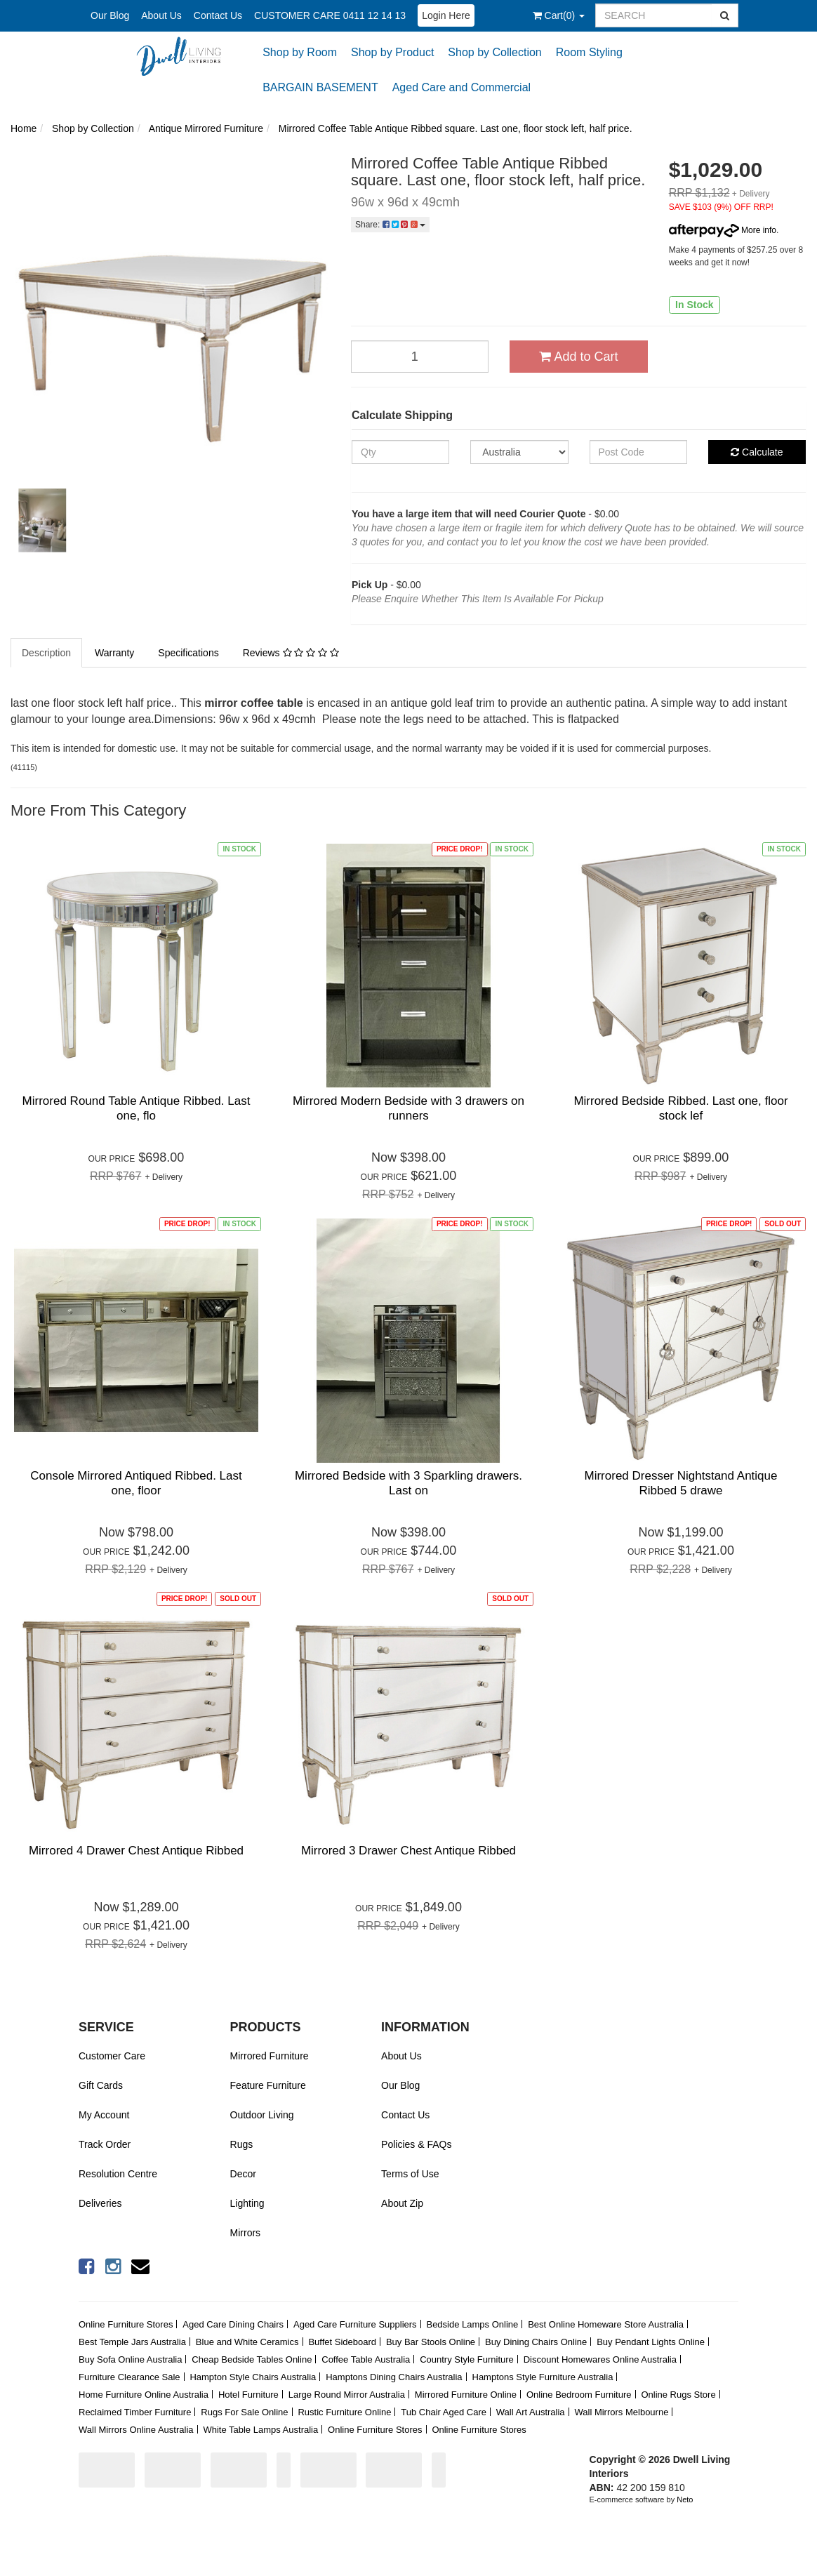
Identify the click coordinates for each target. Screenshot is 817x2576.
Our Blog (110, 15)
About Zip (402, 2203)
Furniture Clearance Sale (129, 2377)
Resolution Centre (118, 2173)
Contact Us (218, 15)
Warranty (114, 652)
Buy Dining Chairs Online (536, 2342)
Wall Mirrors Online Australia (136, 2429)
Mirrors (245, 2232)
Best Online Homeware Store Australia (606, 2324)
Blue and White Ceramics (247, 2342)
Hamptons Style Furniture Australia (542, 2377)
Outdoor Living (262, 2114)
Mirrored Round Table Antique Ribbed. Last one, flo (136, 1108)
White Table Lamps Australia (260, 2429)
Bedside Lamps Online (472, 2324)
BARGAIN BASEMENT (320, 87)
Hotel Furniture (248, 2394)
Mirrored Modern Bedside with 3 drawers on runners (408, 1108)
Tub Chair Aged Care (443, 2412)
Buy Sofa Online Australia (130, 2359)
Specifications (188, 652)
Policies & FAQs (416, 2144)
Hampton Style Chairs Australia (253, 2377)
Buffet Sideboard (342, 2342)
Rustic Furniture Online (344, 2412)
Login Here (446, 15)
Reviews (291, 652)
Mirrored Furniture (269, 2056)
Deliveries (100, 2203)
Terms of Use (410, 2173)
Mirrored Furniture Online (466, 2394)
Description (46, 652)
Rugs (241, 2144)
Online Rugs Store (678, 2394)
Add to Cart (578, 357)
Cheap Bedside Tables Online (252, 2359)
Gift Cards (101, 2085)
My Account (104, 2114)
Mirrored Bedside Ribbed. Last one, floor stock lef (680, 1108)
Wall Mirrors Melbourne (622, 2412)
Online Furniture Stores (126, 2324)
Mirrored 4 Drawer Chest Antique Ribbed (136, 1850)
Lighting (247, 2203)
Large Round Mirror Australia (346, 2394)
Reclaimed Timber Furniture (135, 2412)
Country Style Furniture (467, 2359)
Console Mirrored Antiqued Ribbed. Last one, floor (135, 1482)
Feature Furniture (268, 2085)
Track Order (105, 2144)
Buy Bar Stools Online (430, 2342)
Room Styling (589, 52)
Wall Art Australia (530, 2412)
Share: (390, 225)
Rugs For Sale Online (244, 2412)
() (559, 15)
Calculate (757, 452)
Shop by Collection (494, 52)
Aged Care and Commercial (461, 87)
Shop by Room (300, 52)
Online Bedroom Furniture (579, 2394)
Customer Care (112, 2056)
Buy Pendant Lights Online (651, 2342)
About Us (161, 15)
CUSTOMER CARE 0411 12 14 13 (330, 15)
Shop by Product (392, 52)
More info (722, 230)
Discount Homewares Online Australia (600, 2359)
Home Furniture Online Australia (143, 2394)
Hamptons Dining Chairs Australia (394, 2377)
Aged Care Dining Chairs (233, 2324)
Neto (685, 2499)
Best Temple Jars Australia (132, 2342)
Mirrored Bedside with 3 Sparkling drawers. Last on (408, 1482)
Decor (243, 2173)
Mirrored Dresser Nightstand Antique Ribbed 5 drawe (681, 1482)
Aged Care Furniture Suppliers (355, 2324)
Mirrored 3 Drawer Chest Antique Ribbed (408, 1850)
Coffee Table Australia (365, 2359)
